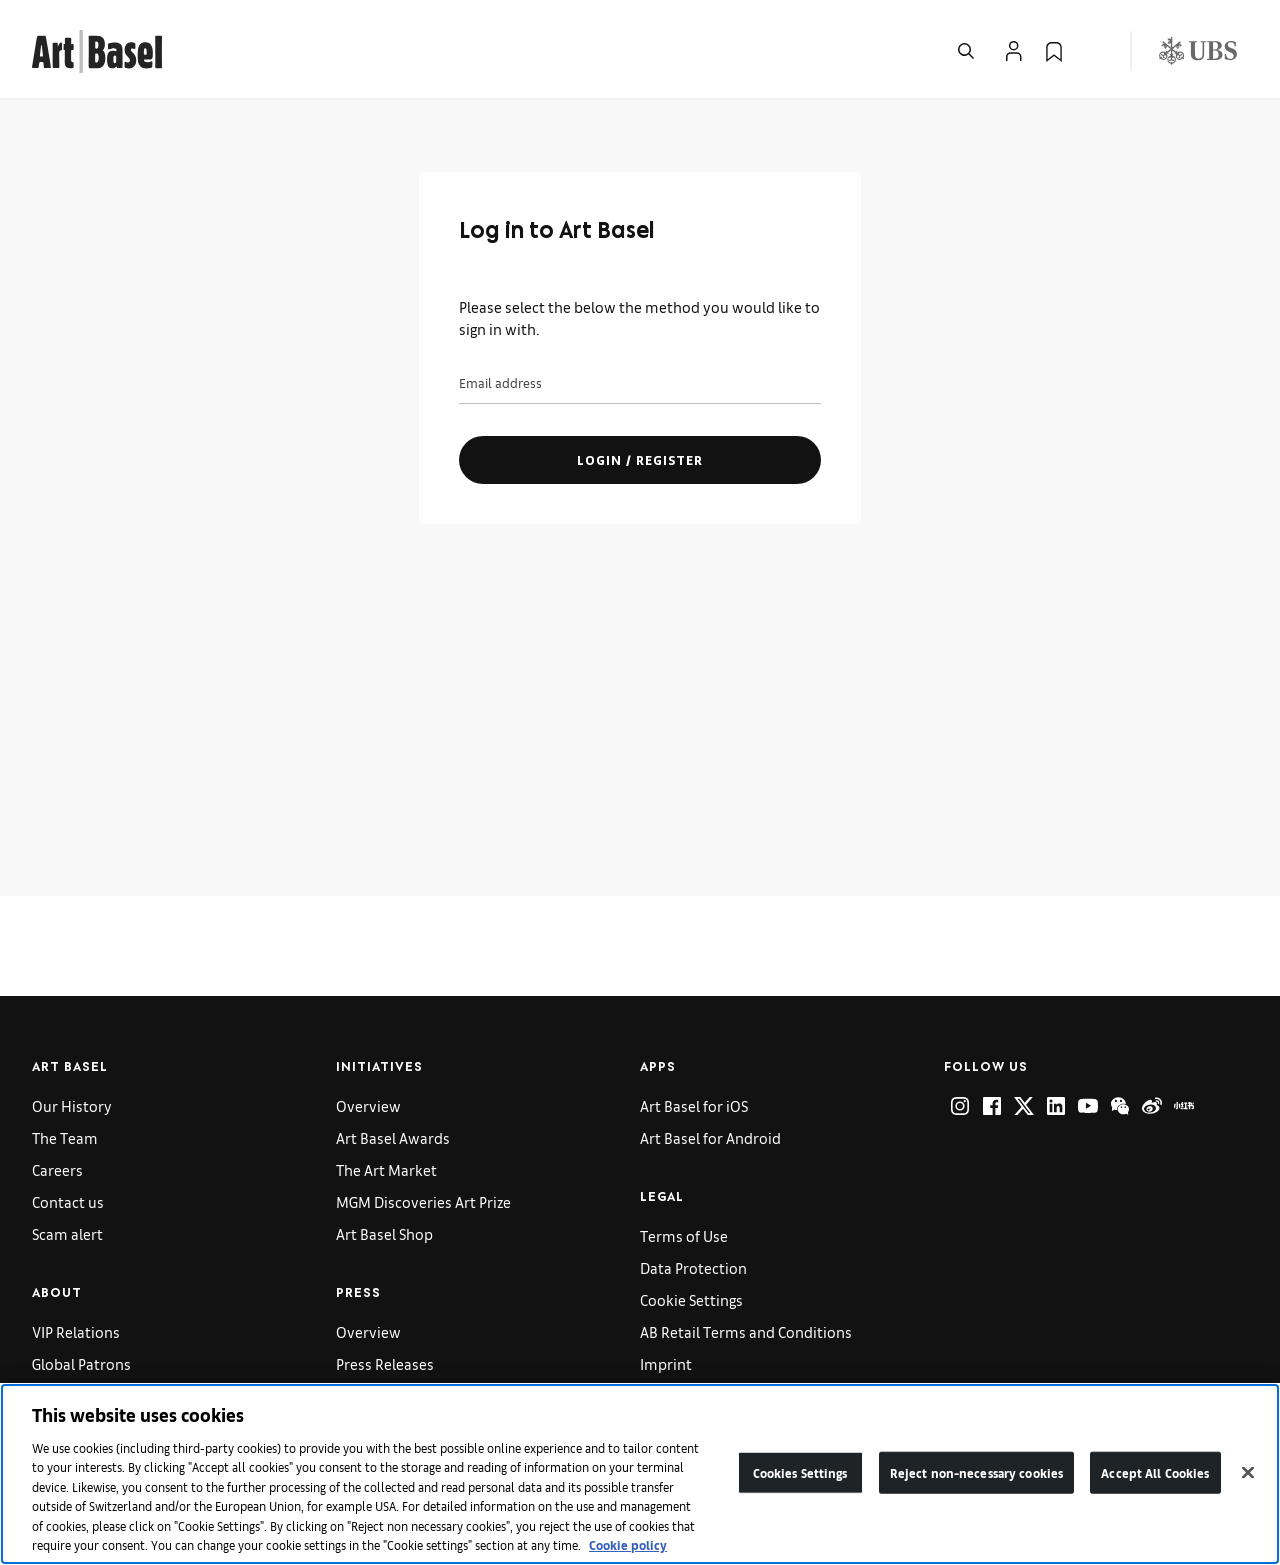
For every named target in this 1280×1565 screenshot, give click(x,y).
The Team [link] (65, 1137)
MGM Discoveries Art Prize (423, 1201)
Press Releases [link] (385, 1363)
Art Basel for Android (710, 1137)
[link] (97, 48)
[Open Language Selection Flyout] (1094, 51)
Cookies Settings (800, 1472)
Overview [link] (368, 1105)
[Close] (1248, 1472)
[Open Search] (966, 51)
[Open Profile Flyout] (1014, 51)
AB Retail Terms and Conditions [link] (746, 1331)
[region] (640, 1474)
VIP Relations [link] (76, 1331)
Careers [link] (57, 1169)
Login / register (640, 460)
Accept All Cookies (1155, 1472)
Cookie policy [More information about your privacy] (628, 1544)
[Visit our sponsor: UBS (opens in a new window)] (1198, 51)
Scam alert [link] (67, 1233)
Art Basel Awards (393, 1137)
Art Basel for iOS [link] (694, 1105)
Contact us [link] (68, 1201)
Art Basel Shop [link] (384, 1233)
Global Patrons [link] (81, 1363)
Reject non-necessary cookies (977, 1472)
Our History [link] (72, 1105)
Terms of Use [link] (684, 1235)
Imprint (666, 1363)
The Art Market (386, 1169)
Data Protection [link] (693, 1267)
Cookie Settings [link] (691, 1299)
